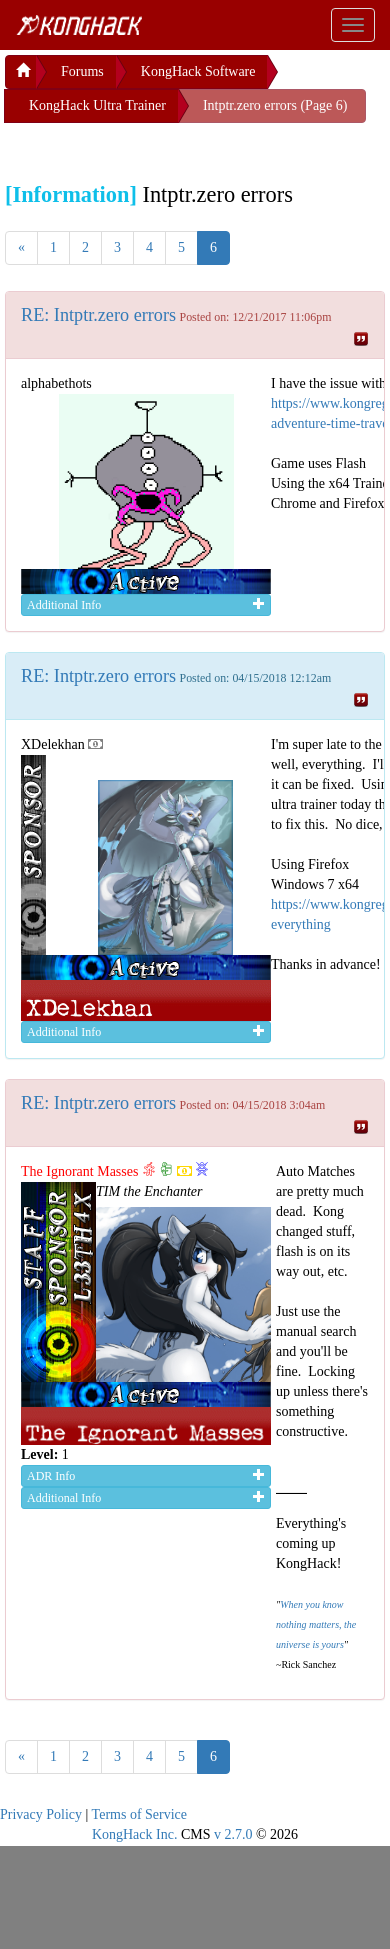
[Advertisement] (165, 148)
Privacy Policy (41, 1814)
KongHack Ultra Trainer (97, 105)
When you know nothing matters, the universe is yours (316, 1624)
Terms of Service (139, 1814)
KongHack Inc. (135, 1834)
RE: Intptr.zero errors (98, 315)
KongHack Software (198, 71)
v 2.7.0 (233, 1834)
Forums (82, 71)
